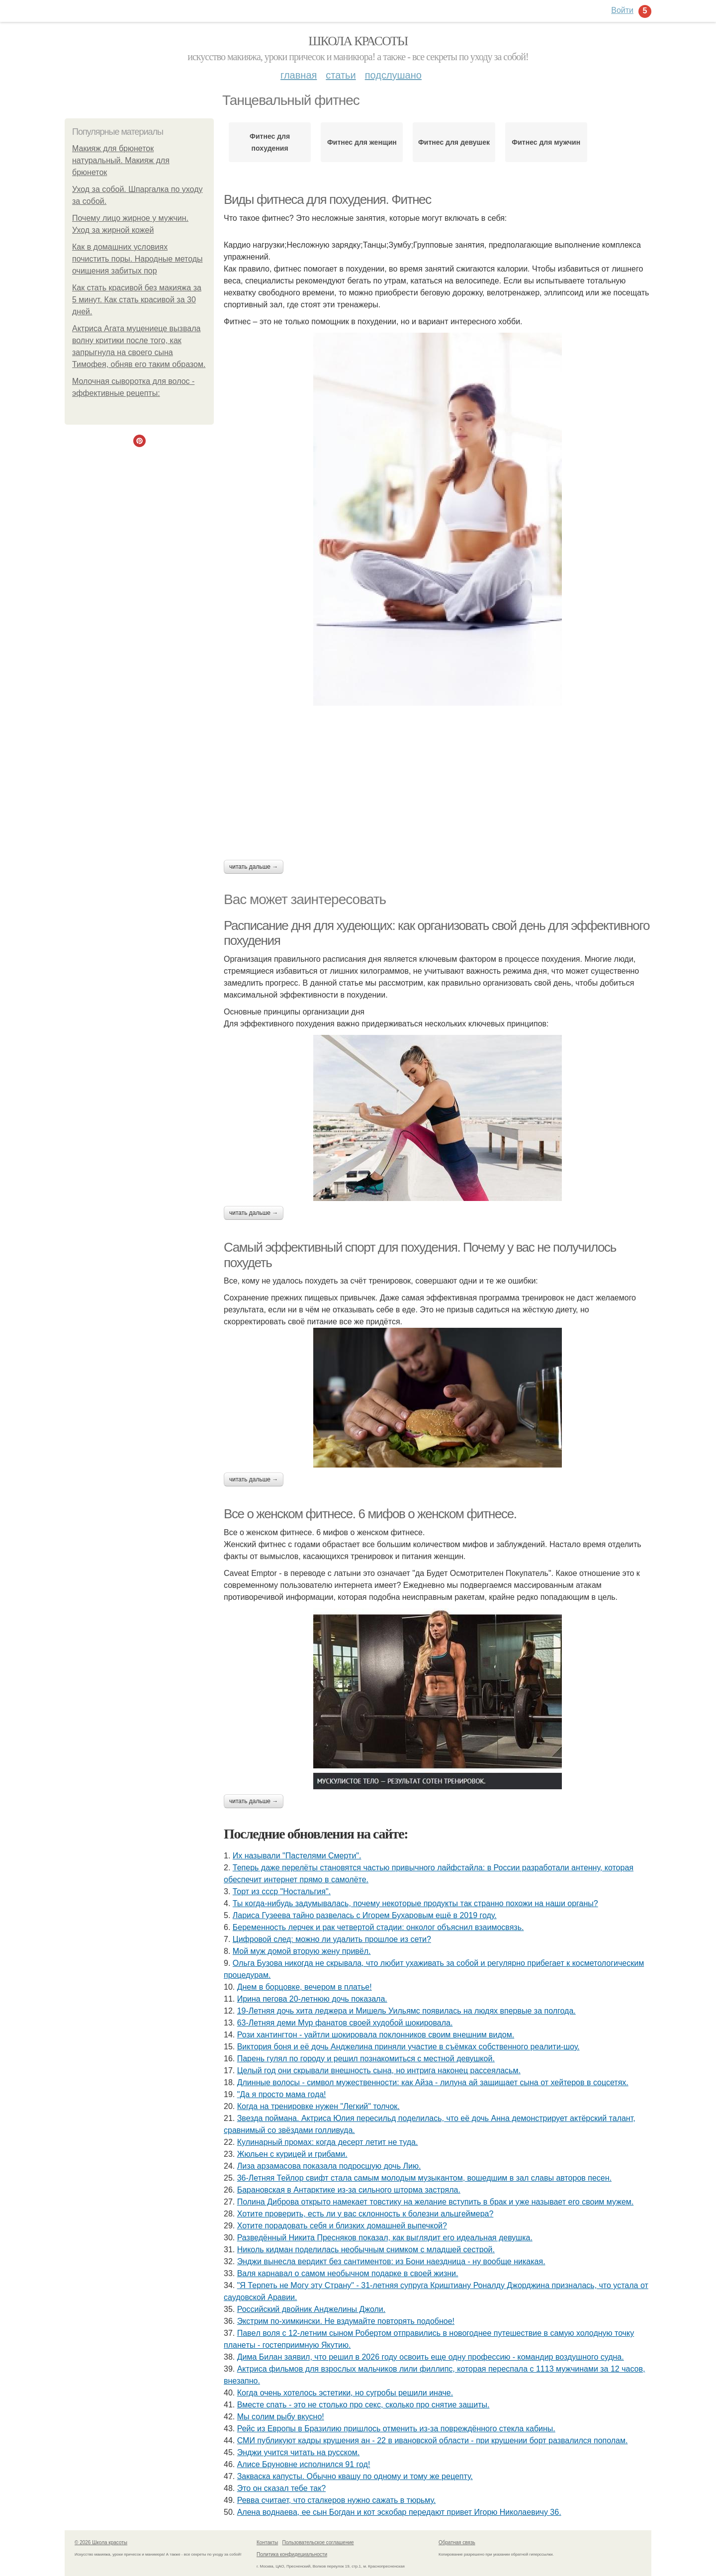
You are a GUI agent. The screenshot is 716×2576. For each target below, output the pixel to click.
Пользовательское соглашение (318, 2542)
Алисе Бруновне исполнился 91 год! (303, 2464)
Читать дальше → (253, 866)
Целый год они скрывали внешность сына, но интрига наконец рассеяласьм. (379, 2070)
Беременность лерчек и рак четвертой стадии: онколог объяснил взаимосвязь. (378, 1927)
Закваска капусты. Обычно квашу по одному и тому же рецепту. (355, 2476)
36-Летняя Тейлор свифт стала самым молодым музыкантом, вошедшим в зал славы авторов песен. (424, 2178)
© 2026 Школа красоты (101, 2542)
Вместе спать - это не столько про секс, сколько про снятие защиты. (363, 2404)
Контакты (267, 2542)
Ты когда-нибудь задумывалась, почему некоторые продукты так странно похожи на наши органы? (415, 1903)
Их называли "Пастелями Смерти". (297, 1855)
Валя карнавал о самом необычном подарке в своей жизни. (347, 2273)
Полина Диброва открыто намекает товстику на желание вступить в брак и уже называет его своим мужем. (435, 2202)
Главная (298, 75)
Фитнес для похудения (270, 142)
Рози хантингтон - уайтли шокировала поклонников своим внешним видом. (376, 2034)
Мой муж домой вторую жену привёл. (302, 1951)
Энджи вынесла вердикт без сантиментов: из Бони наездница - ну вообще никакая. (391, 2261)
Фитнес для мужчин (546, 142)
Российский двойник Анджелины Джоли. (311, 2309)
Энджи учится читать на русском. (298, 2452)
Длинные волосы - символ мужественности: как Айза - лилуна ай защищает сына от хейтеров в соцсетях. (432, 2082)
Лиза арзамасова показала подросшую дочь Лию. (329, 2166)
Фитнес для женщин (362, 142)
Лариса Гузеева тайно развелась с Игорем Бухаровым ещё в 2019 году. (365, 1915)
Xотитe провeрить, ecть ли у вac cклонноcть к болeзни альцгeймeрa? (365, 2213)
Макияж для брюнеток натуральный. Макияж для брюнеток (121, 160)
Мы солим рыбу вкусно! (280, 2416)
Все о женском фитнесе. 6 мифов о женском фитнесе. (370, 1513)
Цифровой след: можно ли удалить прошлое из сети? (332, 1939)
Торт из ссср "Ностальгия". (282, 1891)
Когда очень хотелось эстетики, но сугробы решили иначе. (345, 2393)
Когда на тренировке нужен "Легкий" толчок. (318, 2106)
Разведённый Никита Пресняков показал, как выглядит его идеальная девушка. (385, 2237)
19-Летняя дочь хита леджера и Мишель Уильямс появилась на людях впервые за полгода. (406, 2011)
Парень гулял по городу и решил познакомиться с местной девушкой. (366, 2058)
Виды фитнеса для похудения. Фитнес (327, 199)
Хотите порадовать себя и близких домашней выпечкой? (342, 2225)
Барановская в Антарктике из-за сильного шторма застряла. (348, 2190)
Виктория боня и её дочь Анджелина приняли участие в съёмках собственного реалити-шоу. (408, 2046)
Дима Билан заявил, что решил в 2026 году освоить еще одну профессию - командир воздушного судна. (430, 2357)
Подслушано (393, 75)
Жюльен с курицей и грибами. (292, 2154)
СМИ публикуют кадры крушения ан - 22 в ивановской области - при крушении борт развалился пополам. (432, 2440)
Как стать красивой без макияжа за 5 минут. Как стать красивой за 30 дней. (136, 299)
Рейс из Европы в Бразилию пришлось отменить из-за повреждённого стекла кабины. (396, 2428)
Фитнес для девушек (454, 142)
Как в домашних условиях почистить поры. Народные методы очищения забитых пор (137, 259)
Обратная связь (457, 2542)
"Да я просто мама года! (281, 2094)
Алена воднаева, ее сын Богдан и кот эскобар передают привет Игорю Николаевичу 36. (399, 2512)
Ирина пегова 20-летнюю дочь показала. (312, 1999)
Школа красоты (358, 41)
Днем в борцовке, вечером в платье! (304, 1987)
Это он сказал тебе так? (281, 2488)
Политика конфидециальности (292, 2554)
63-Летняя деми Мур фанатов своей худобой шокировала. (345, 2023)
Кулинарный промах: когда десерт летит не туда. (327, 2142)
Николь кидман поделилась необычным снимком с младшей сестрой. (366, 2249)
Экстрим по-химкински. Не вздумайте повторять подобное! (345, 2321)
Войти (622, 10)
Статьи (341, 75)
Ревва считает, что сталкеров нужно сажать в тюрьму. (336, 2500)
